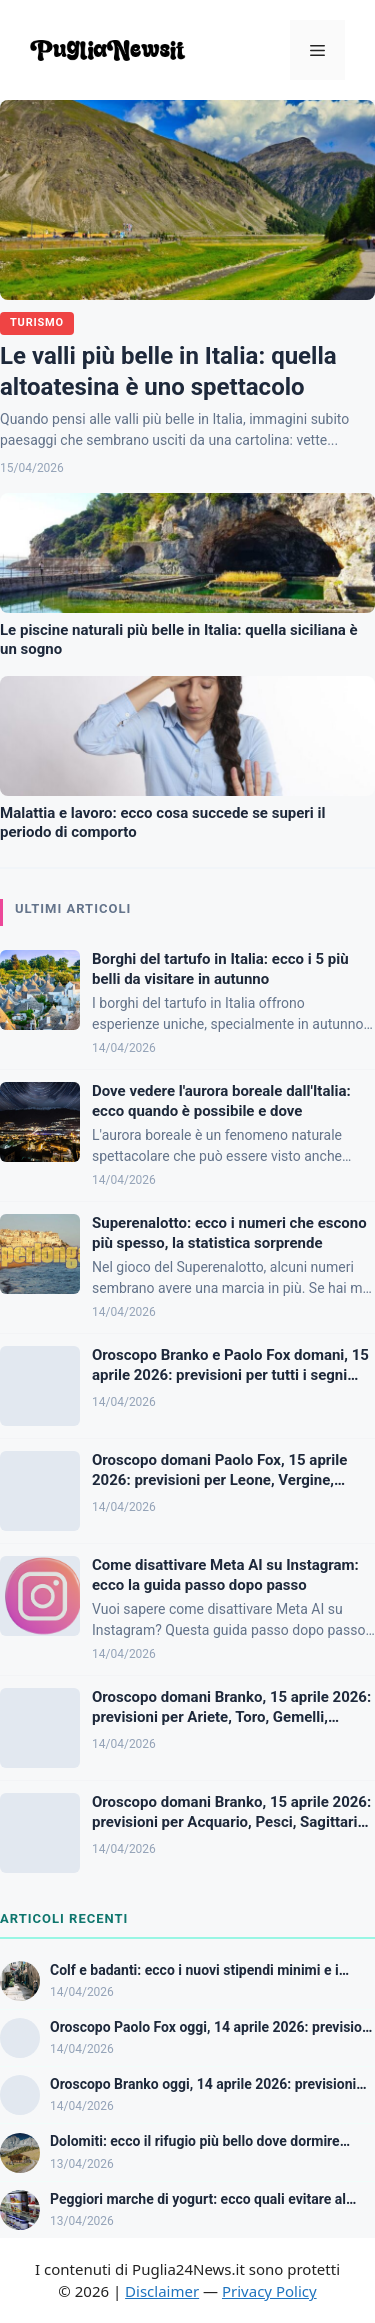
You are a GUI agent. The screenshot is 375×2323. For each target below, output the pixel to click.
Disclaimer (162, 2291)
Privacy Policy (269, 2291)
